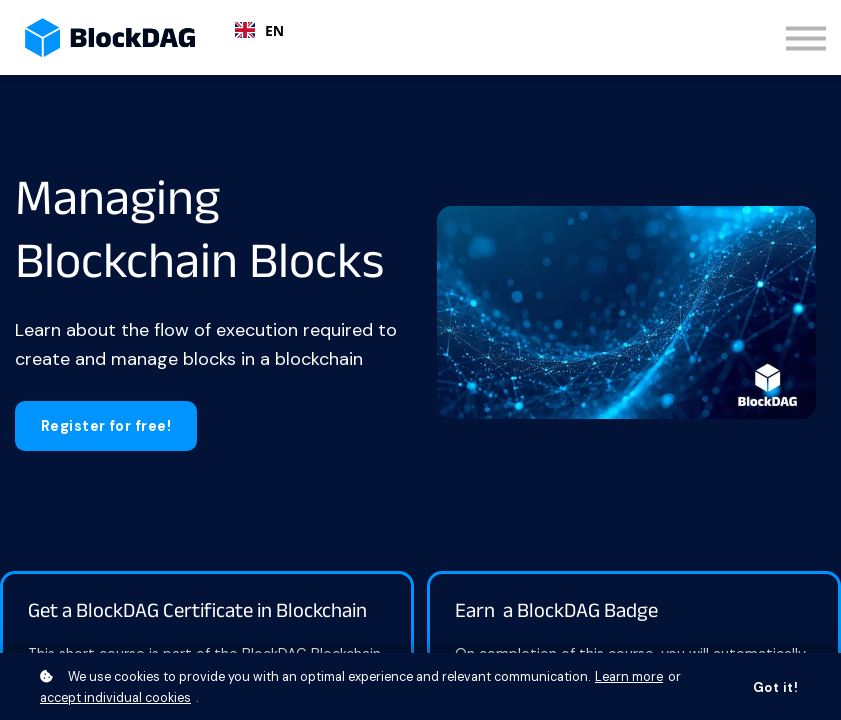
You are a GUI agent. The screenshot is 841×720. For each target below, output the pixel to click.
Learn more (629, 677)
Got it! (775, 688)
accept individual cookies (115, 698)
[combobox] (259, 30)
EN (259, 30)
